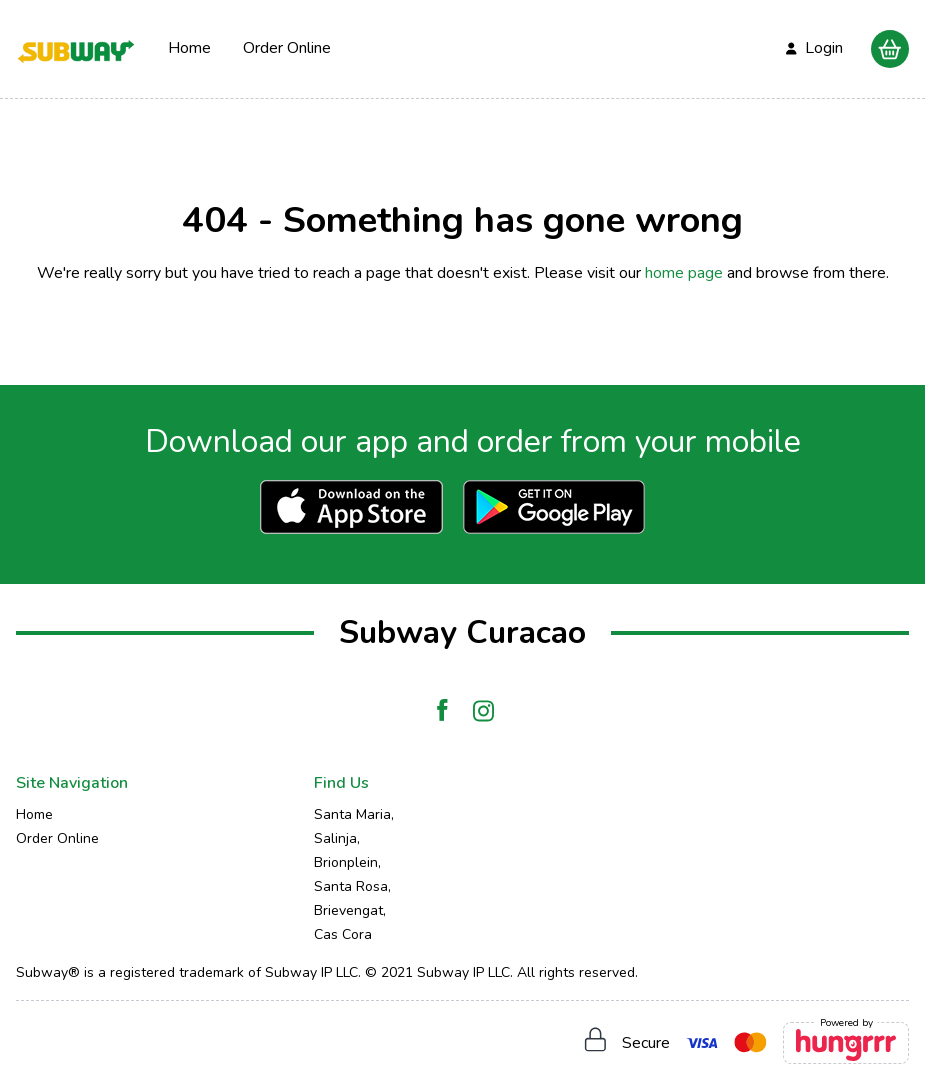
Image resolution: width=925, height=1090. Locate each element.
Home (189, 48)
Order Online (287, 48)
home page (684, 273)
